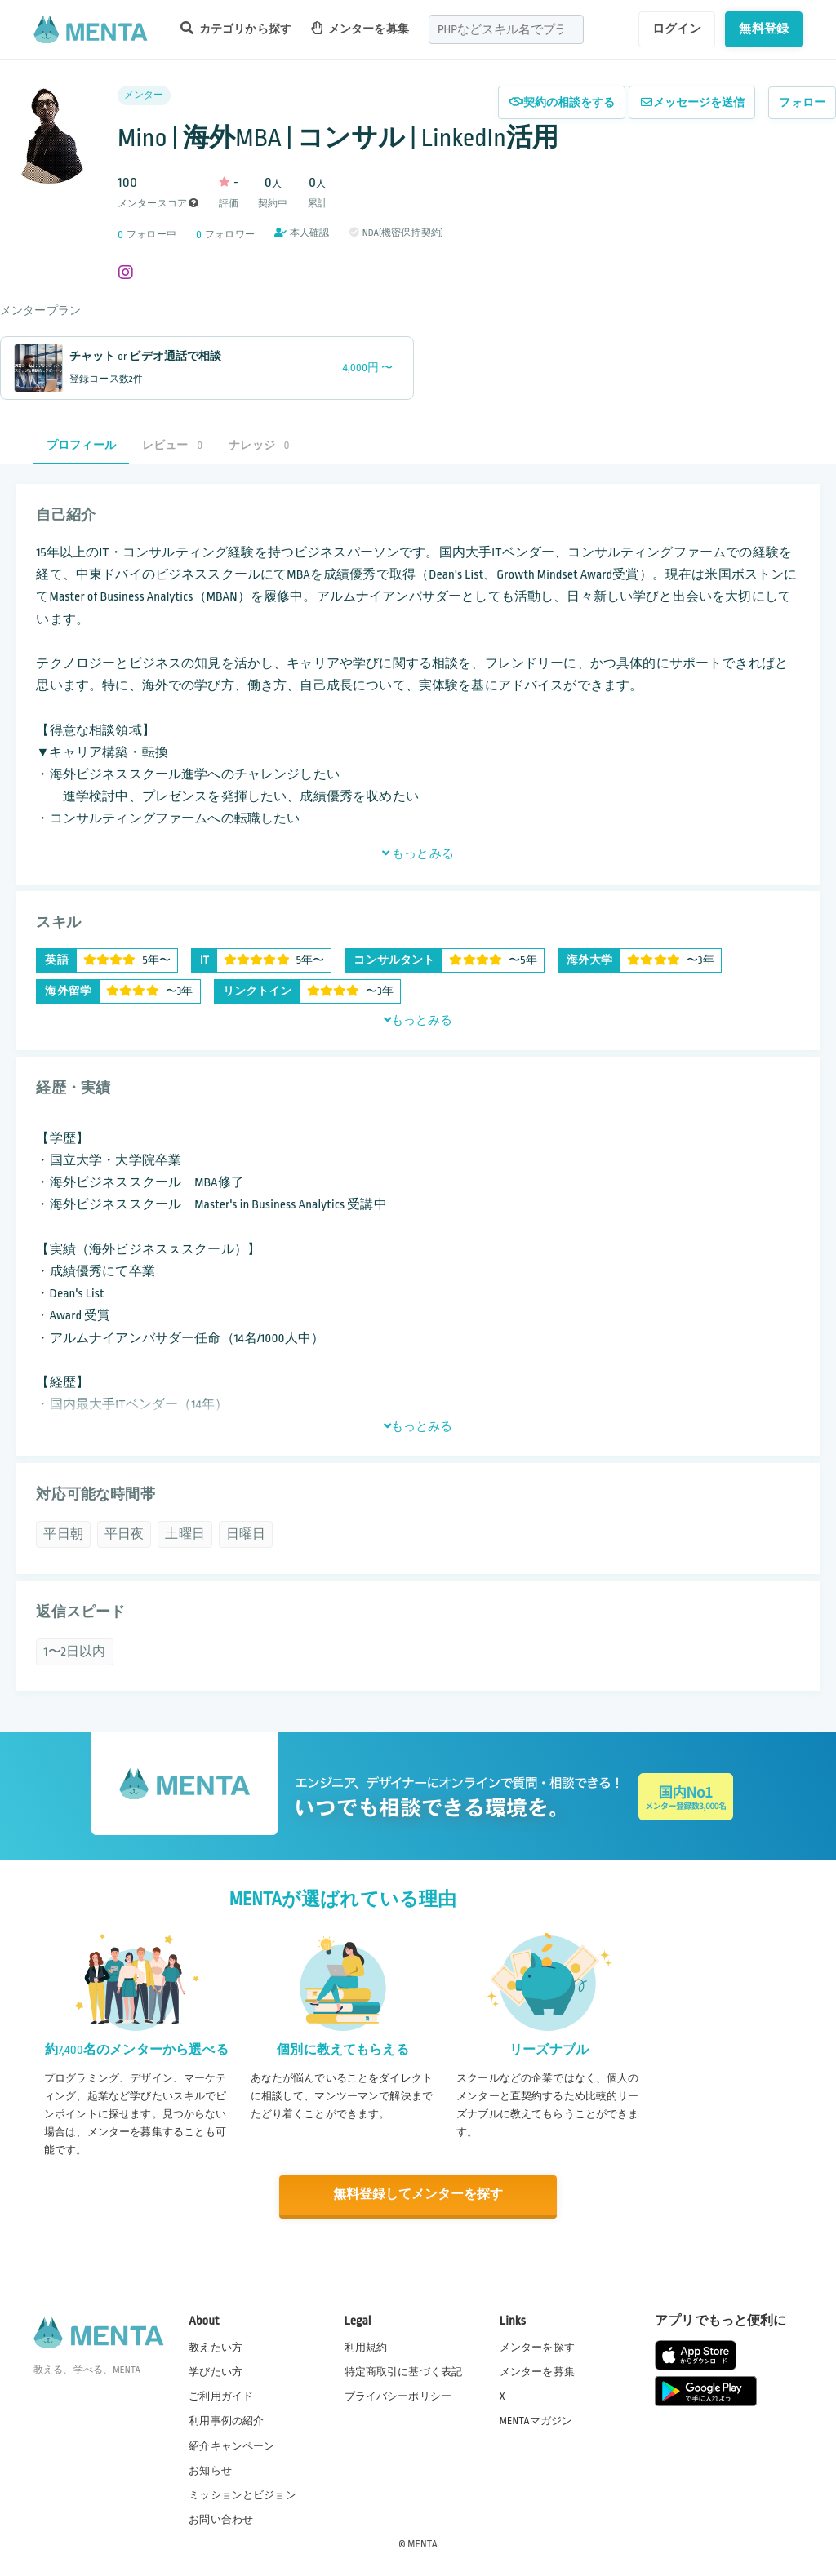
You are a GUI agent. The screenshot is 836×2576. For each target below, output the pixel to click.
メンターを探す (537, 2346)
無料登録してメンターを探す (418, 2194)
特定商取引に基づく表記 (404, 2371)
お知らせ (210, 2469)
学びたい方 (215, 2371)
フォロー (802, 102)
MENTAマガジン (536, 2420)
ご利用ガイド (221, 2395)
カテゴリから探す (235, 28)
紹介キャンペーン (231, 2444)
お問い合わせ (221, 2518)
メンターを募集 (360, 28)
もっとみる (418, 853)
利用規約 (366, 2346)
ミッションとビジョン (242, 2493)
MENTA (422, 2542)
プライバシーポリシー (398, 2395)
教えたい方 (215, 2346)
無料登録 (764, 28)
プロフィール (81, 445)
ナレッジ (259, 445)
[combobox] (506, 29)
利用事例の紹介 (226, 2420)
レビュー (172, 445)
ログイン (677, 28)
